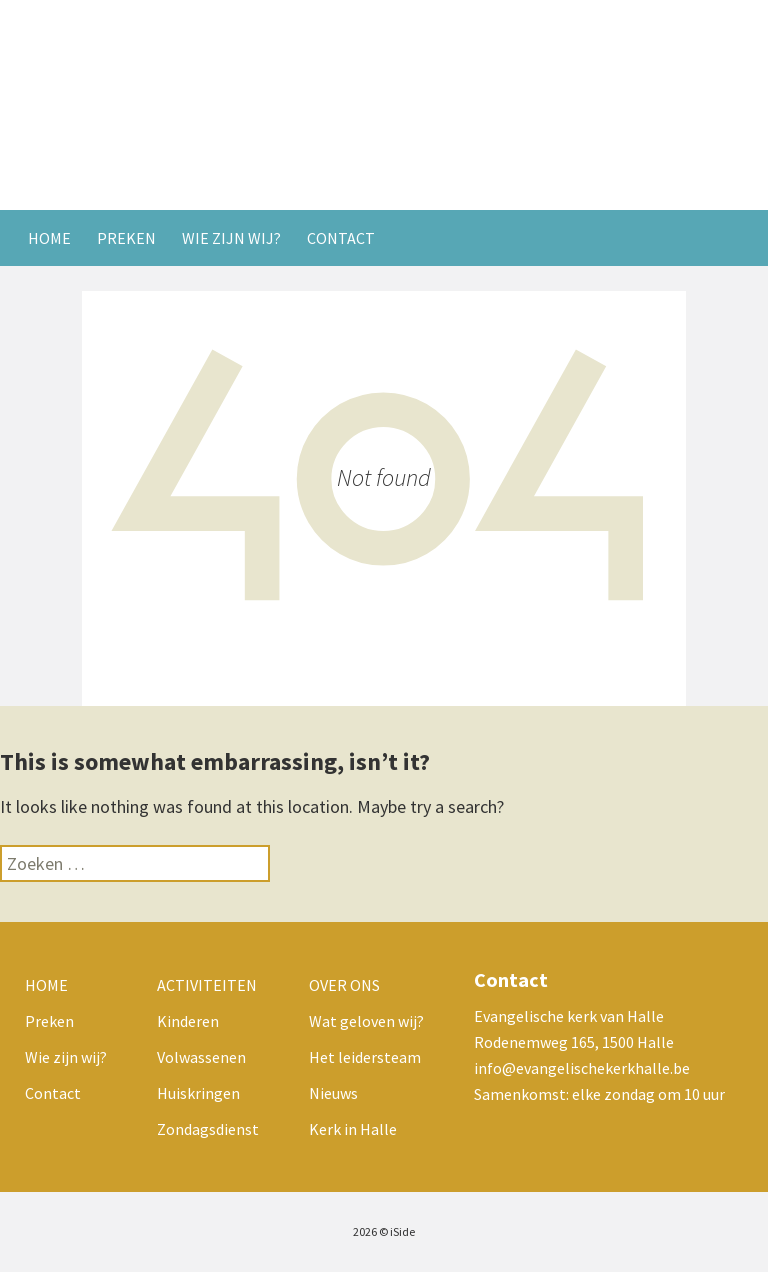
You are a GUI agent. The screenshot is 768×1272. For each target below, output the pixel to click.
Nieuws (333, 1093)
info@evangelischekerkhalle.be (582, 1068)
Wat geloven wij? (366, 1021)
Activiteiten (207, 985)
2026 (365, 1231)
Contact (341, 238)
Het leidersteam (365, 1057)
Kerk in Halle (353, 1129)
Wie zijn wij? (231, 238)
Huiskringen (198, 1093)
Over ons (344, 985)
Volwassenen (201, 1057)
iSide (402, 1231)
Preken (126, 238)
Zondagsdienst (208, 1129)
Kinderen (188, 1021)
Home (49, 238)
